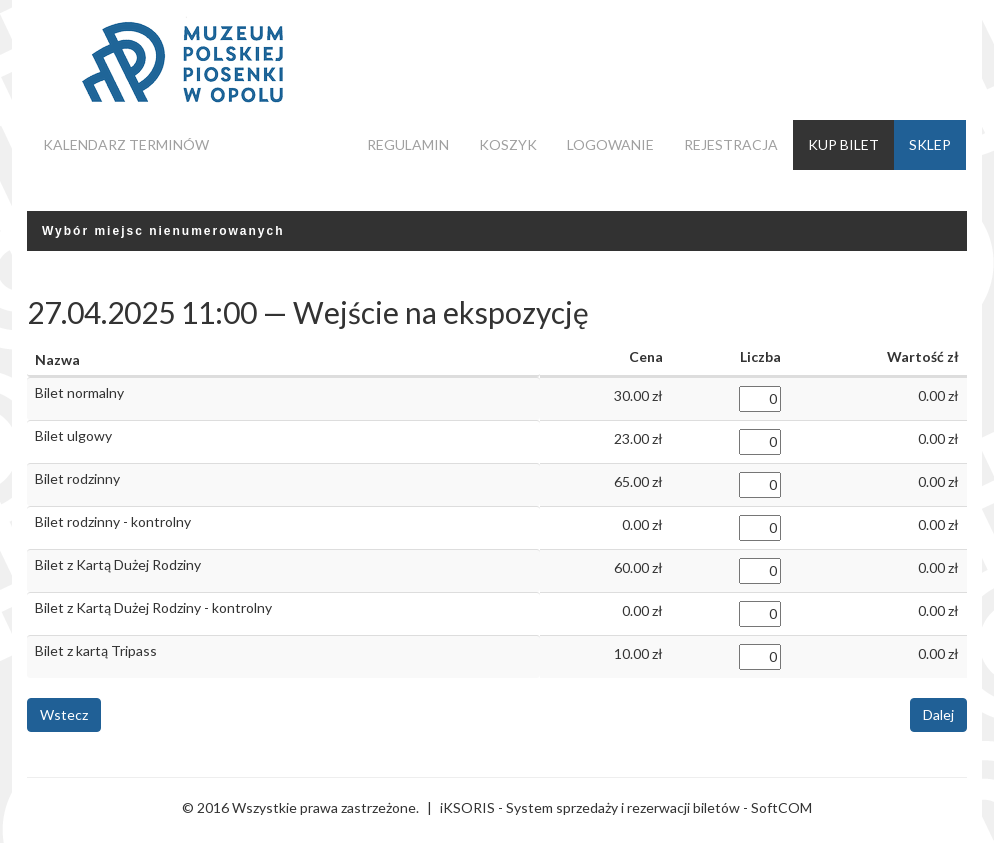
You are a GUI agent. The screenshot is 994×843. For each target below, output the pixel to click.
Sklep (930, 144)
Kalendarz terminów (126, 144)
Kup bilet (843, 144)
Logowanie (610, 144)
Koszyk (508, 144)
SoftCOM (781, 807)
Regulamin (408, 144)
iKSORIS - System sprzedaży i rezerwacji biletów (590, 807)
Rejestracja (731, 144)
